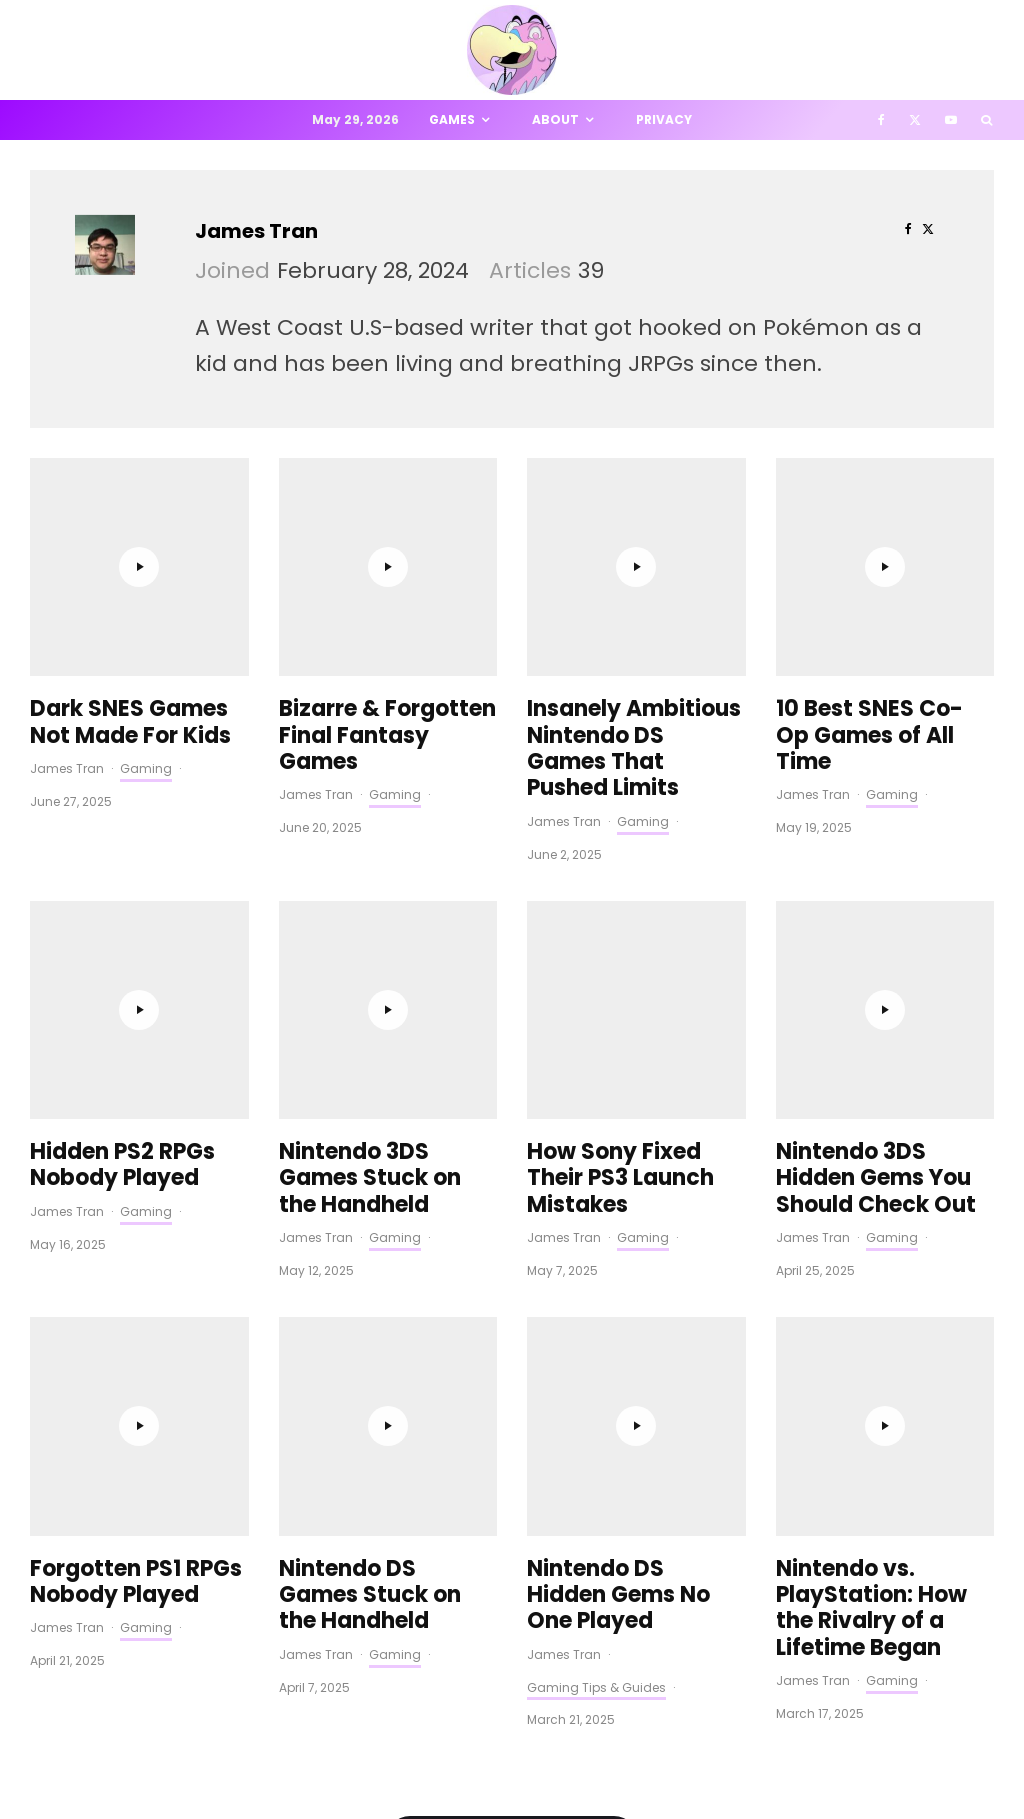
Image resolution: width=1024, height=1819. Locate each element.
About (555, 119)
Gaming (146, 565)
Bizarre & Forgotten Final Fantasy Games (387, 533)
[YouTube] (951, 120)
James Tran (256, 231)
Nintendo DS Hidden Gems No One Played (618, 987)
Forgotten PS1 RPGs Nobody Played (136, 974)
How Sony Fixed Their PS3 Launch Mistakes (620, 773)
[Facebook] (881, 120)
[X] (915, 120)
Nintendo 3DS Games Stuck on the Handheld (370, 773)
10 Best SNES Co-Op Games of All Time (869, 533)
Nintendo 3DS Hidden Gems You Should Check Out (876, 773)
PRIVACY (240, 1768)
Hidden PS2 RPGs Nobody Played (122, 760)
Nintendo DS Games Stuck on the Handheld (370, 987)
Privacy (664, 119)
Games (452, 119)
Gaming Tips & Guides (596, 1079)
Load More (512, 1234)
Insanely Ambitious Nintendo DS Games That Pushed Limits (634, 547)
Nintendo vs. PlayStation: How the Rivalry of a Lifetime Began (871, 1001)
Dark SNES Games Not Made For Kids (130, 520)
